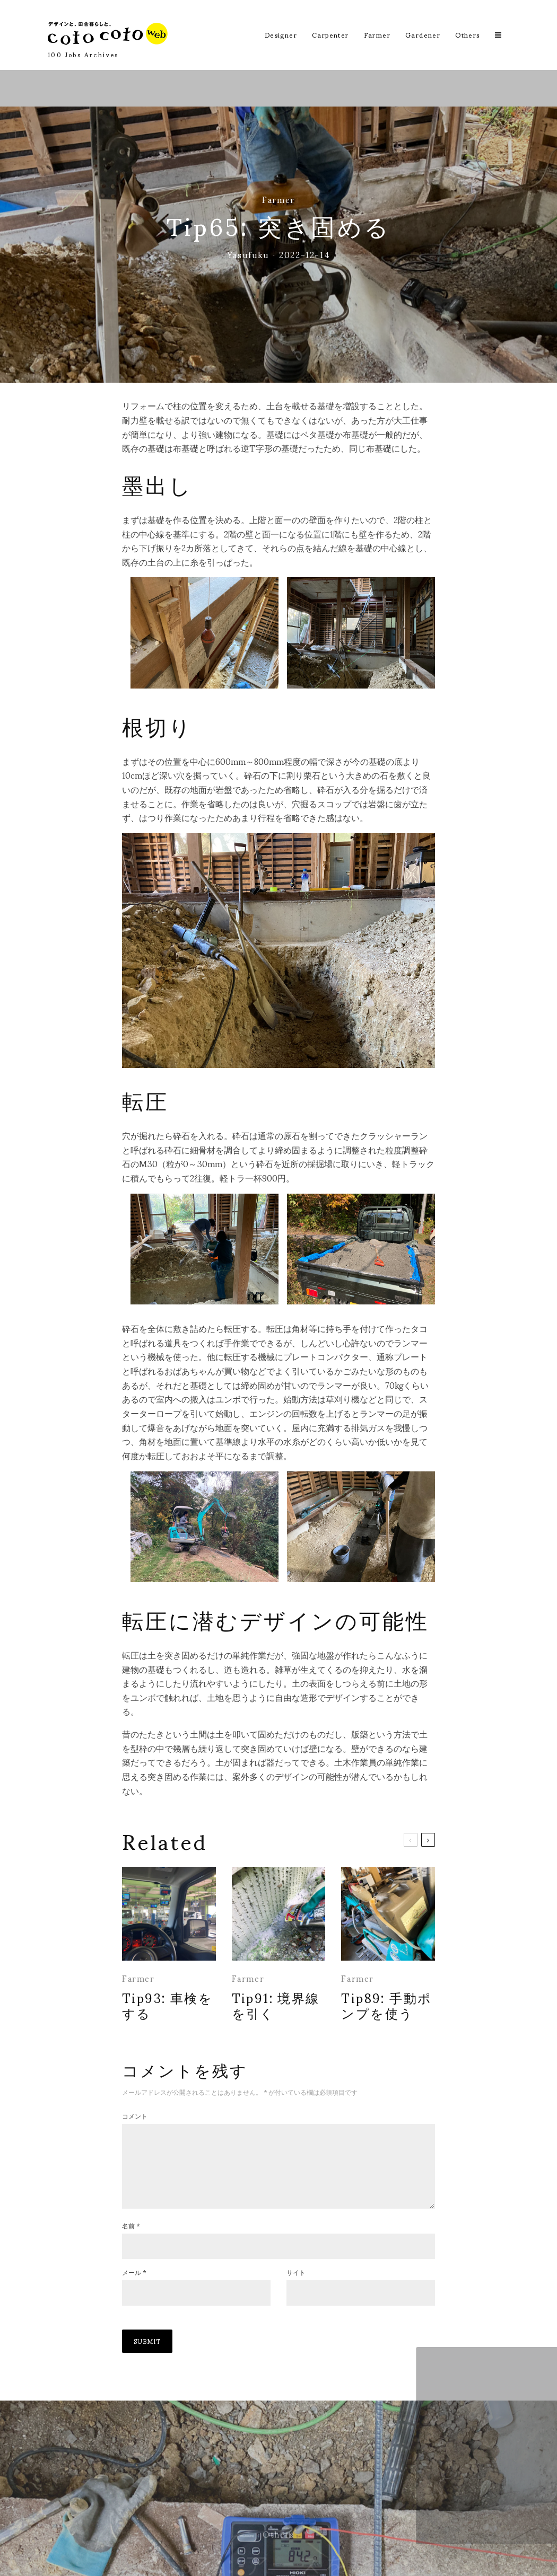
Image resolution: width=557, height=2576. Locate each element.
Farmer (377, 34)
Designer (281, 34)
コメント (134, 2116)
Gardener (422, 34)
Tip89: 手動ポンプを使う (386, 2005)
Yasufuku (248, 254)
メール (134, 2289)
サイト (296, 2289)
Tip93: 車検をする (167, 2005)
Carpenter (330, 34)
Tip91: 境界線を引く (276, 2005)
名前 (131, 2242)
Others (467, 34)
